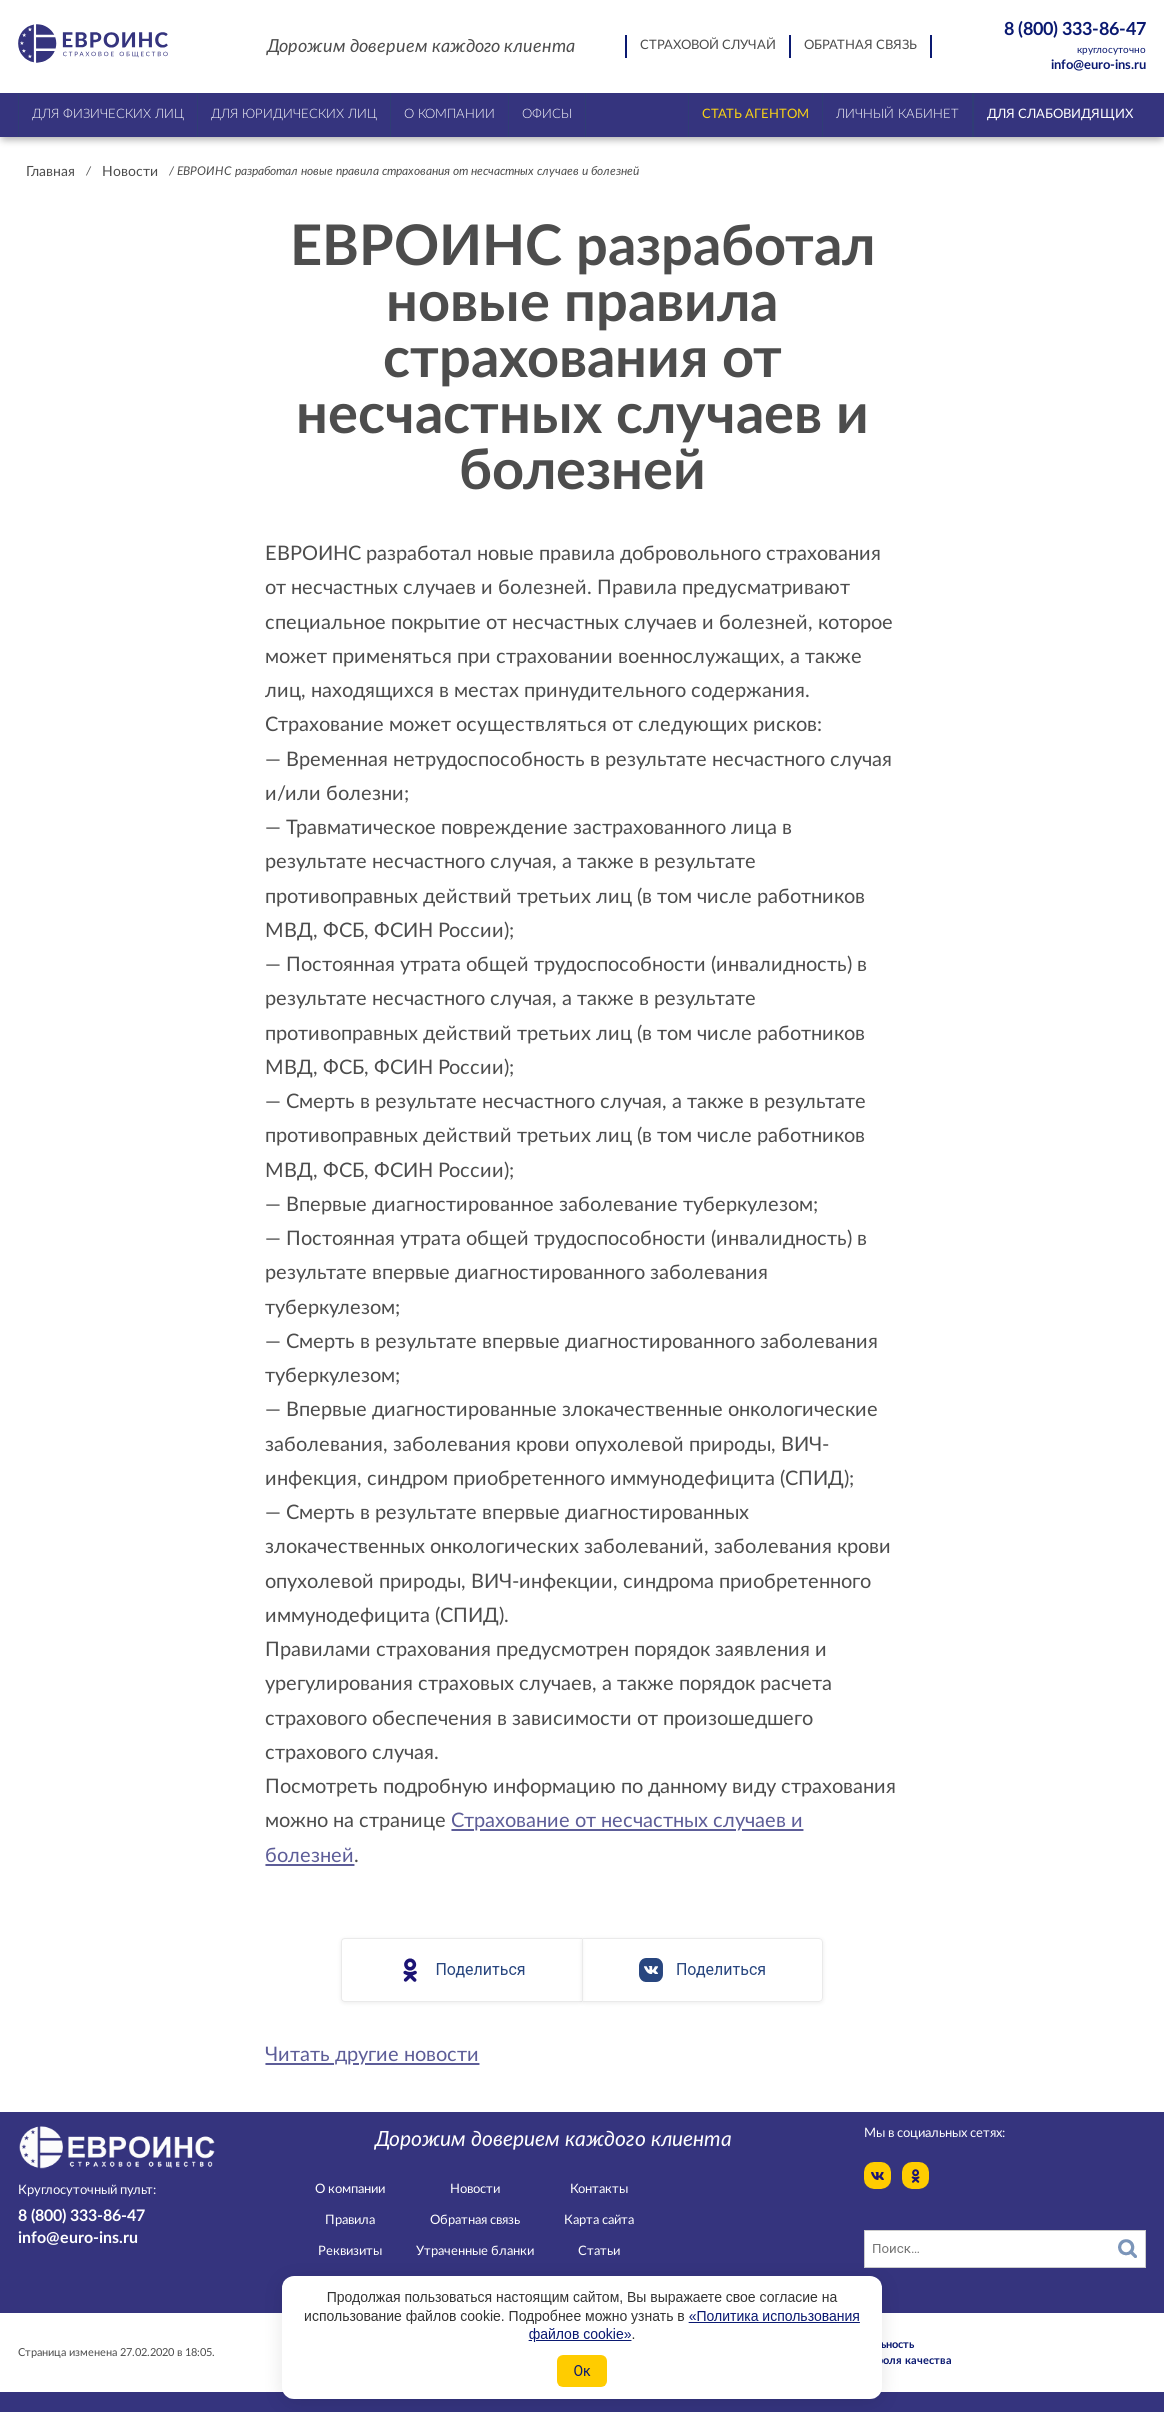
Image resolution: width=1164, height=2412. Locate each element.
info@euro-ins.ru (1098, 65)
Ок (581, 2371)
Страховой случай (708, 45)
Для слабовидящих (1060, 114)
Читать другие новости (372, 2055)
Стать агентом (755, 114)
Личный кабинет (897, 114)
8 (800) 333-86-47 (1063, 38)
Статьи (599, 2251)
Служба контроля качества (880, 2360)
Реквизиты (350, 2251)
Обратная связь (860, 45)
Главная (50, 172)
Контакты (599, 2189)
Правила (350, 2220)
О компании (350, 2189)
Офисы (547, 114)
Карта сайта (599, 2220)
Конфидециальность (861, 2344)
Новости (130, 172)
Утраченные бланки (475, 2251)
